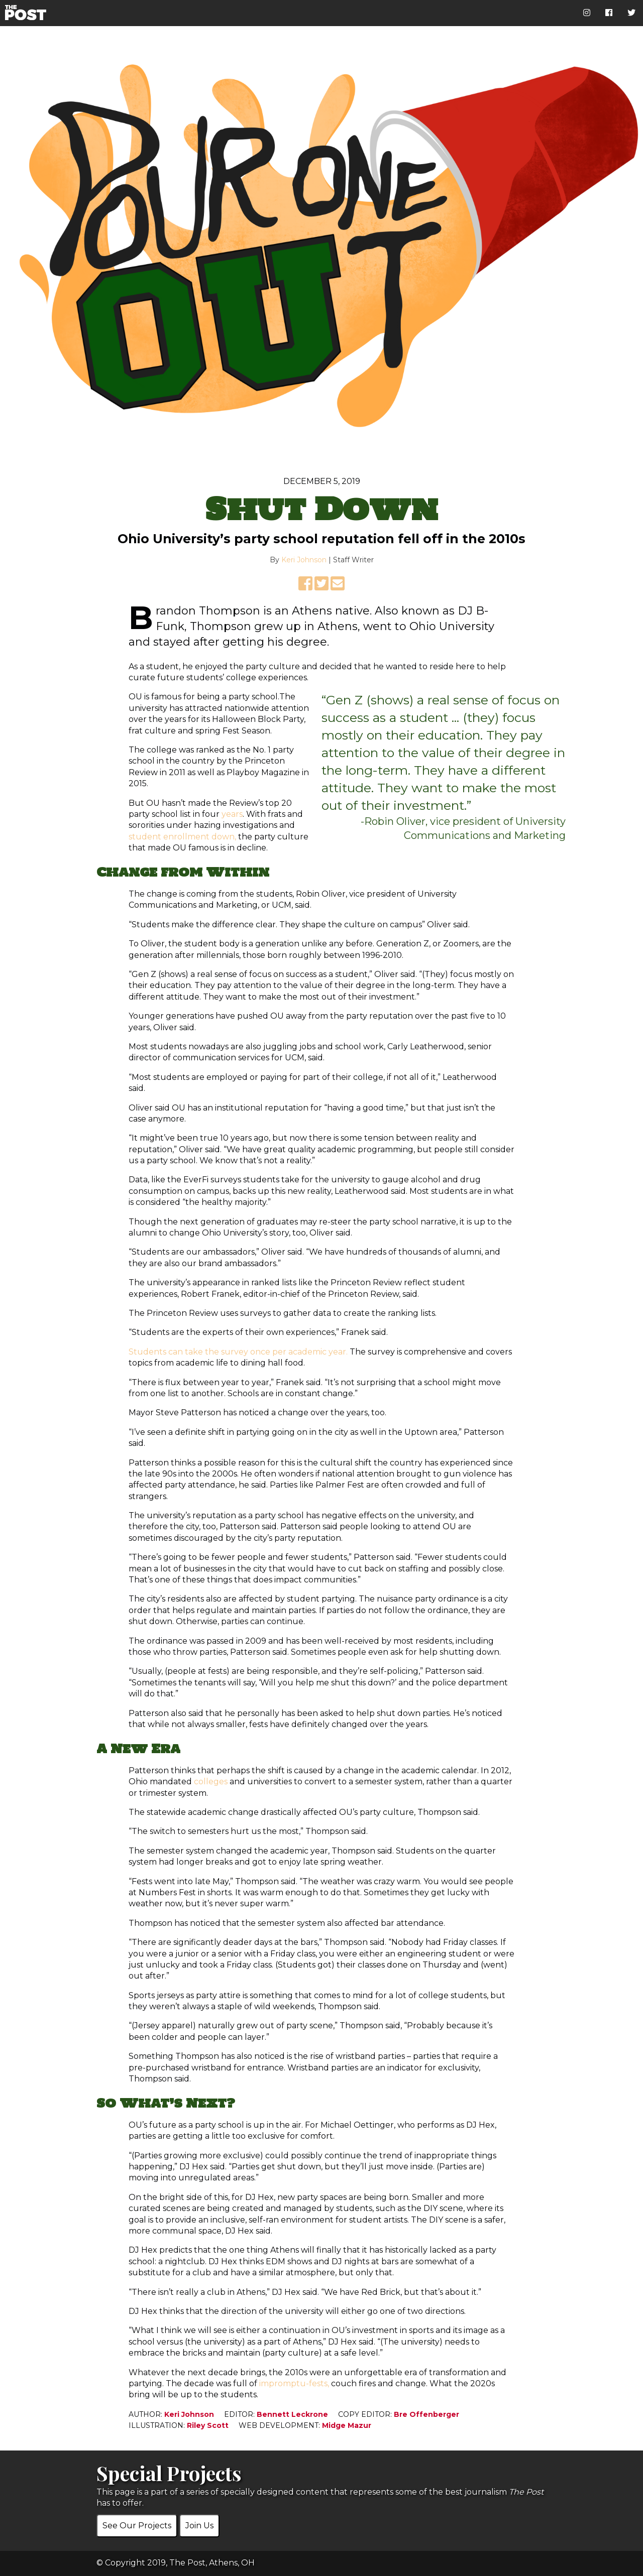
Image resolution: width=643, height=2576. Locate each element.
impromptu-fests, (294, 2383)
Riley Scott (208, 2425)
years (232, 814)
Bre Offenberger (426, 2414)
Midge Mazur (346, 2425)
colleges (211, 1781)
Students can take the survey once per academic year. (238, 1352)
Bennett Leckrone (292, 2414)
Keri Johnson (304, 559)
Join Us (199, 2525)
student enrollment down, (182, 836)
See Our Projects (136, 2525)
